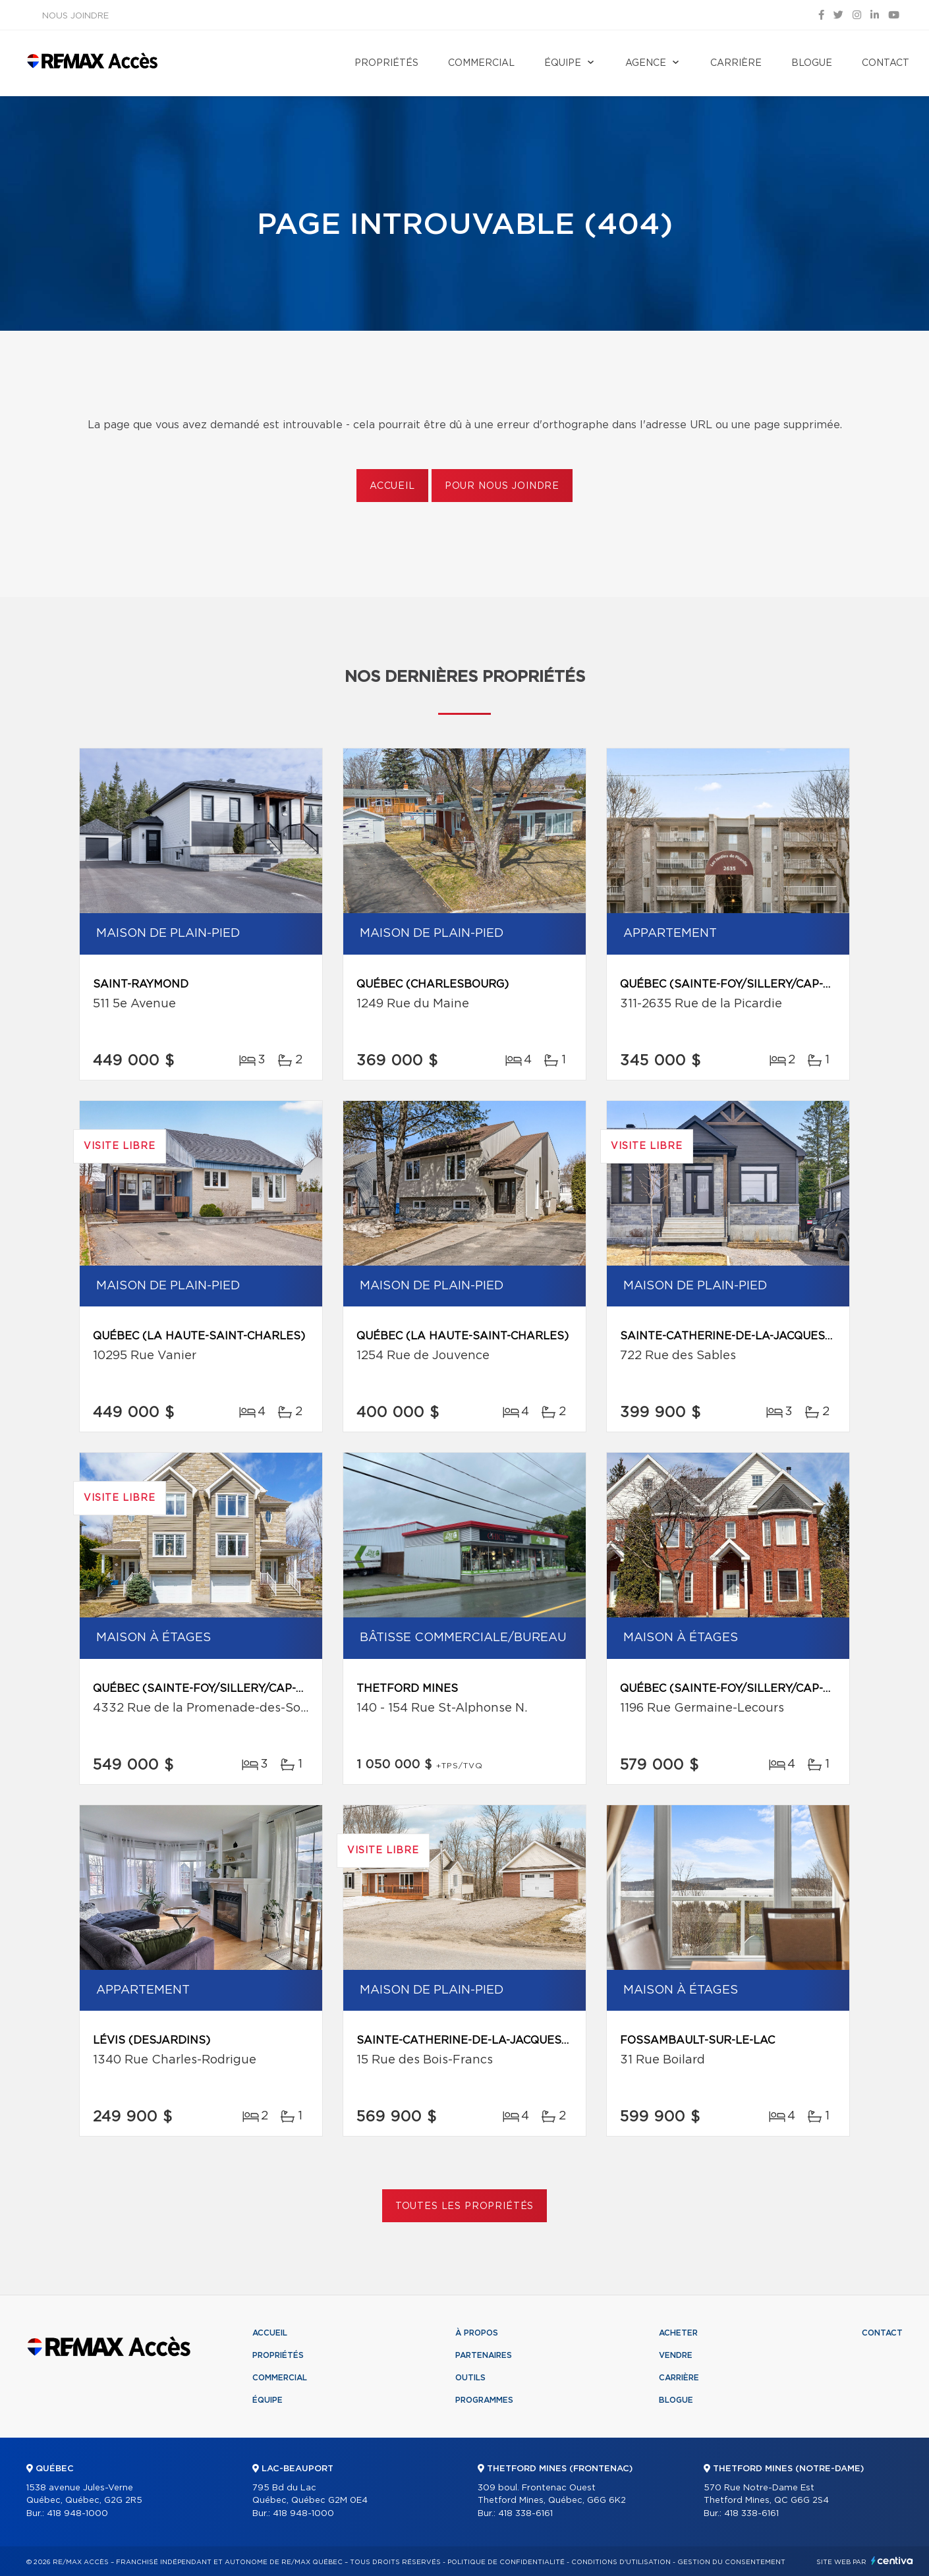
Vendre (675, 2355)
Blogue (811, 63)
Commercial (481, 63)
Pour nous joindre (502, 486)
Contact (885, 63)
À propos (476, 2333)
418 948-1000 (77, 2513)
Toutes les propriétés (464, 2206)
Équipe (562, 63)
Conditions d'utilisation (621, 2562)
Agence (645, 63)
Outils (470, 2378)
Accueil (392, 486)
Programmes (484, 2400)
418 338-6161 (525, 2513)
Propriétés (386, 63)
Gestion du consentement (731, 2562)
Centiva (892, 2560)
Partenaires (483, 2355)
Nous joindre (75, 16)
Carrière (736, 63)
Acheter (678, 2333)
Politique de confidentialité (506, 2562)
